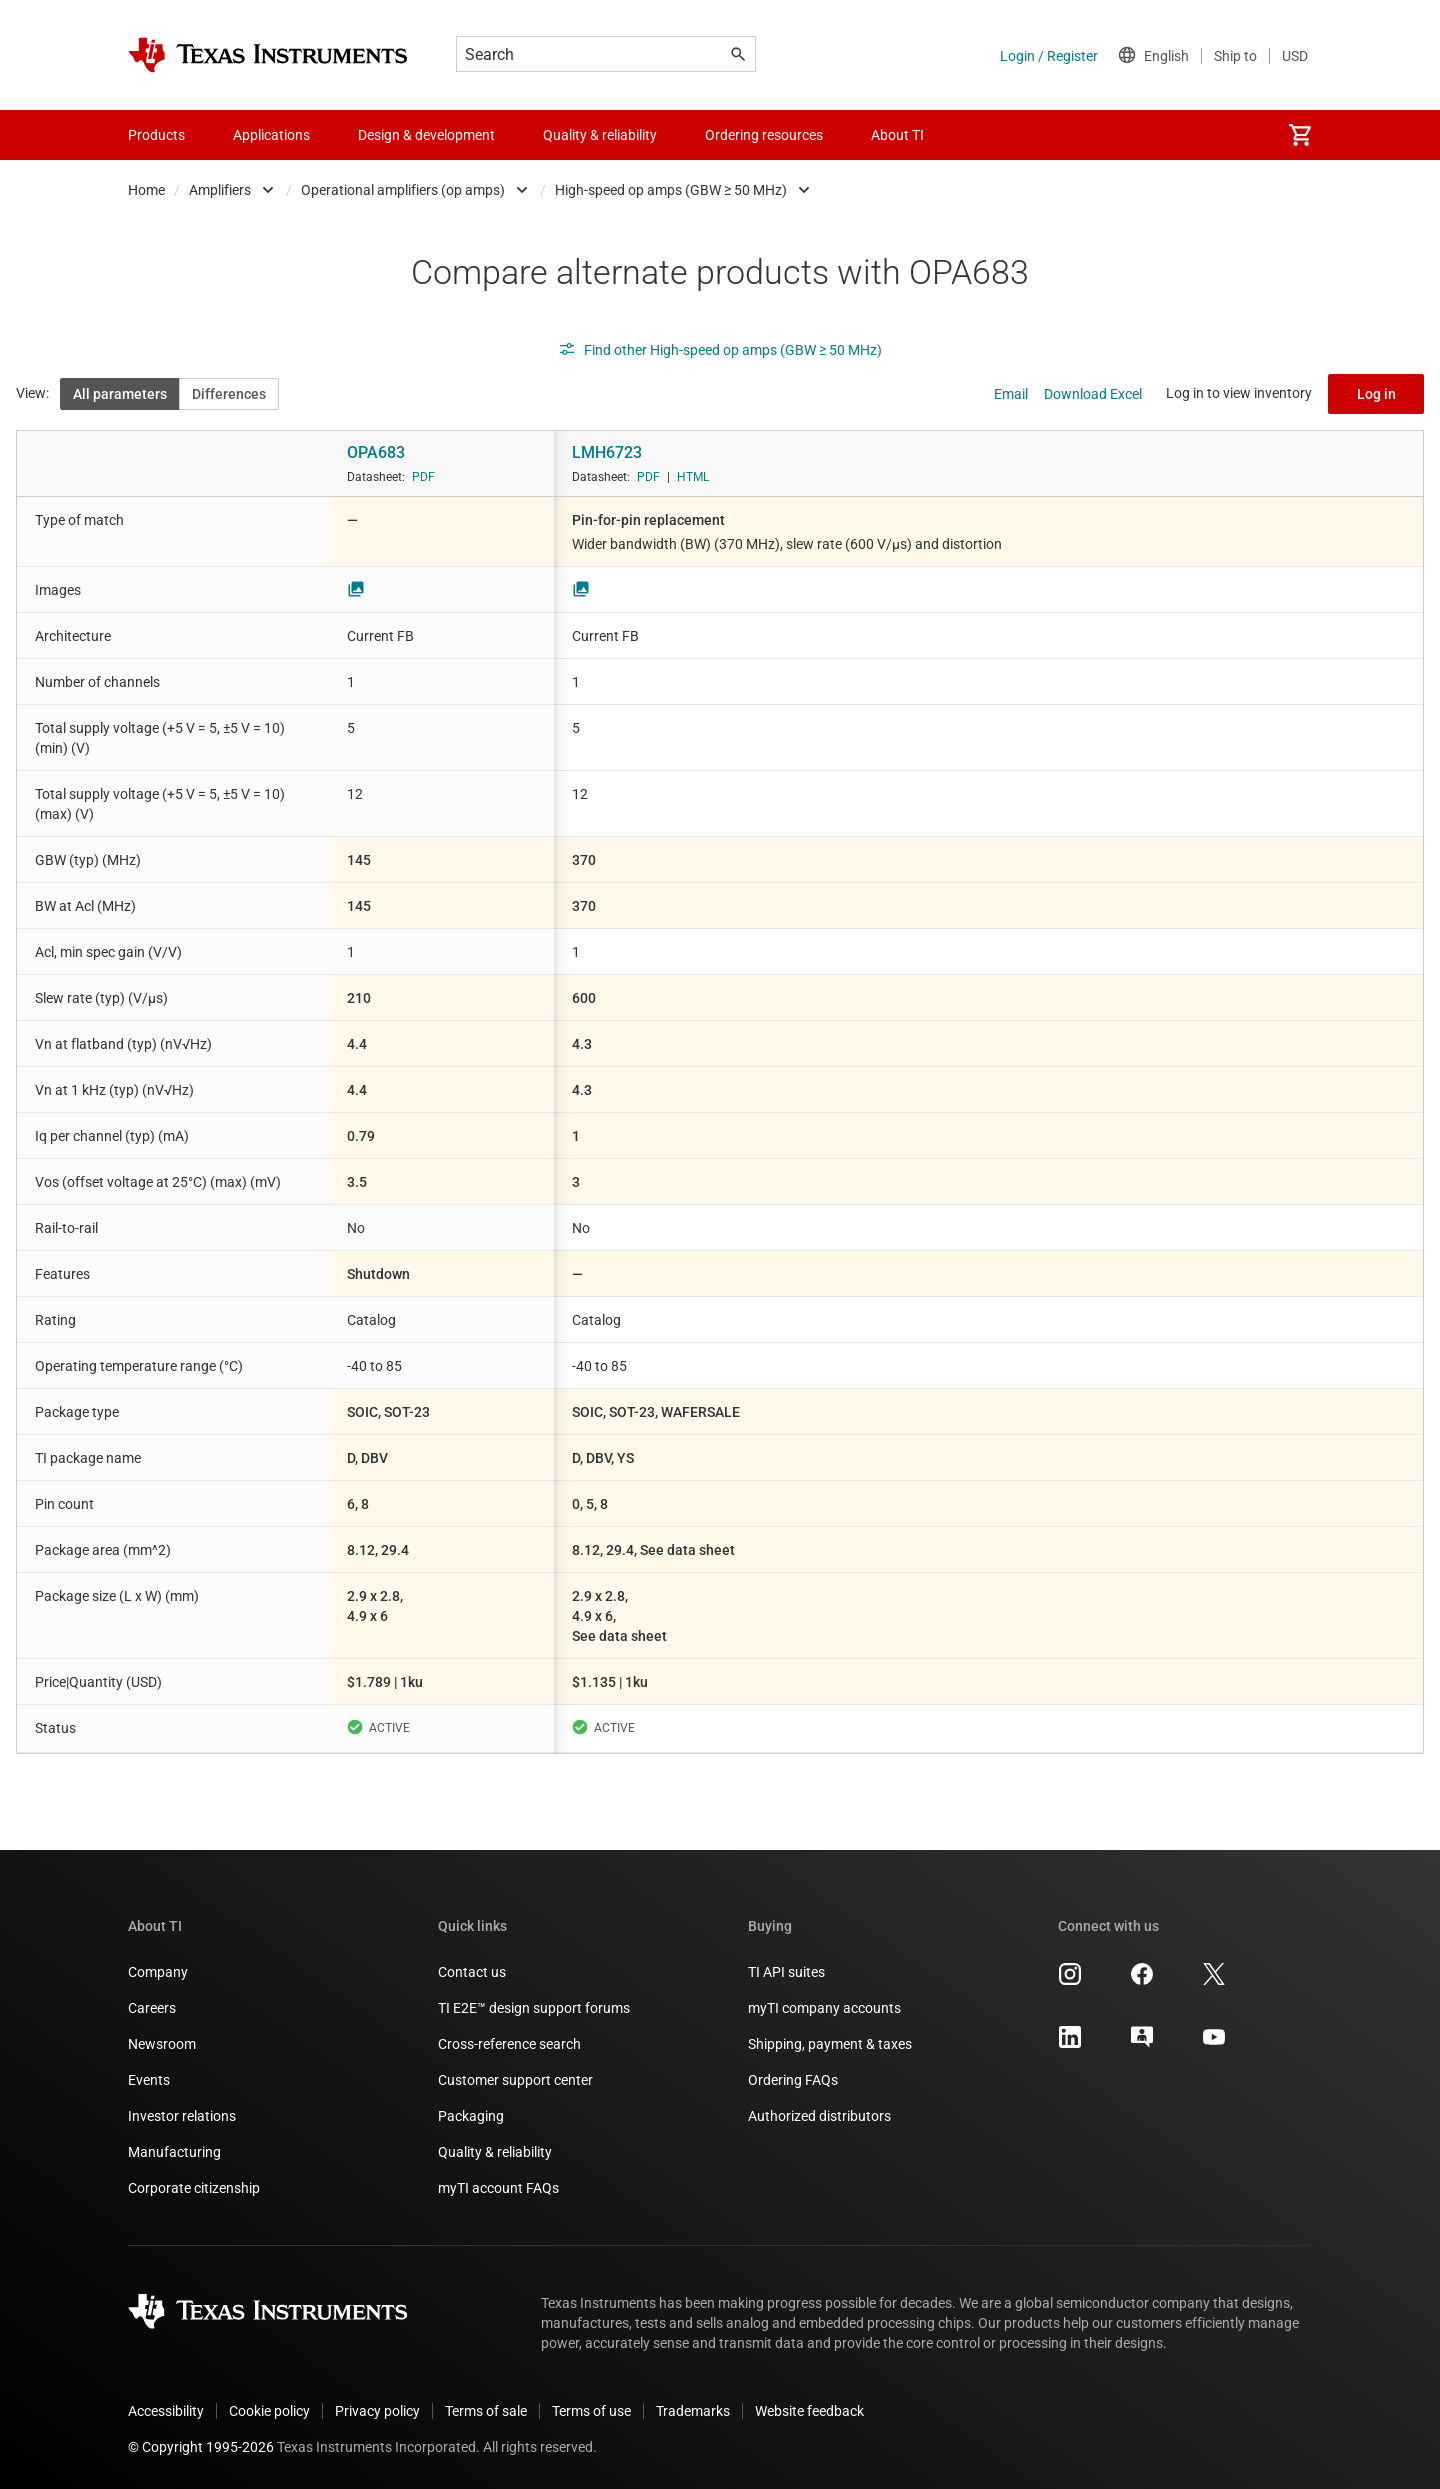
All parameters (120, 394)
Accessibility (166, 2411)
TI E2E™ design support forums (534, 2008)
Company (158, 1972)
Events (149, 2080)
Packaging (471, 2116)
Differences (229, 394)
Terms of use (591, 2411)
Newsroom (162, 2044)
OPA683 (376, 452)
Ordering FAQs (793, 2080)
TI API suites (786, 1972)
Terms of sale (486, 2411)
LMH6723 (607, 452)
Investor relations (182, 2116)
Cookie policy (269, 2411)
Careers (152, 2008)
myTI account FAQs (498, 2188)
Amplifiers (220, 190)
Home (146, 190)
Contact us (472, 1972)
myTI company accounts (824, 2008)
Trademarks (693, 2411)
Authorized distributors (819, 2116)
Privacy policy (377, 2411)
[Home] (268, 55)
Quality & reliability (495, 2152)
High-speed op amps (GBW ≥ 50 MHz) (671, 190)
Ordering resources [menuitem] (764, 135)
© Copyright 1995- (201, 2447)
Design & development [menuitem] (426, 135)
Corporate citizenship (194, 2188)
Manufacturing (174, 2152)
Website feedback (809, 2411)
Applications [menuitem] (271, 135)
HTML (693, 477)
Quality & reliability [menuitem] (600, 135)
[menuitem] (1300, 135)
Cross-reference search (509, 2044)
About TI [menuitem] (897, 135)
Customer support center (515, 2080)
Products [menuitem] (156, 135)
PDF (423, 477)
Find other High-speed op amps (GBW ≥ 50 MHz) (720, 350)
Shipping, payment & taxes (830, 2044)
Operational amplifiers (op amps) (403, 190)
